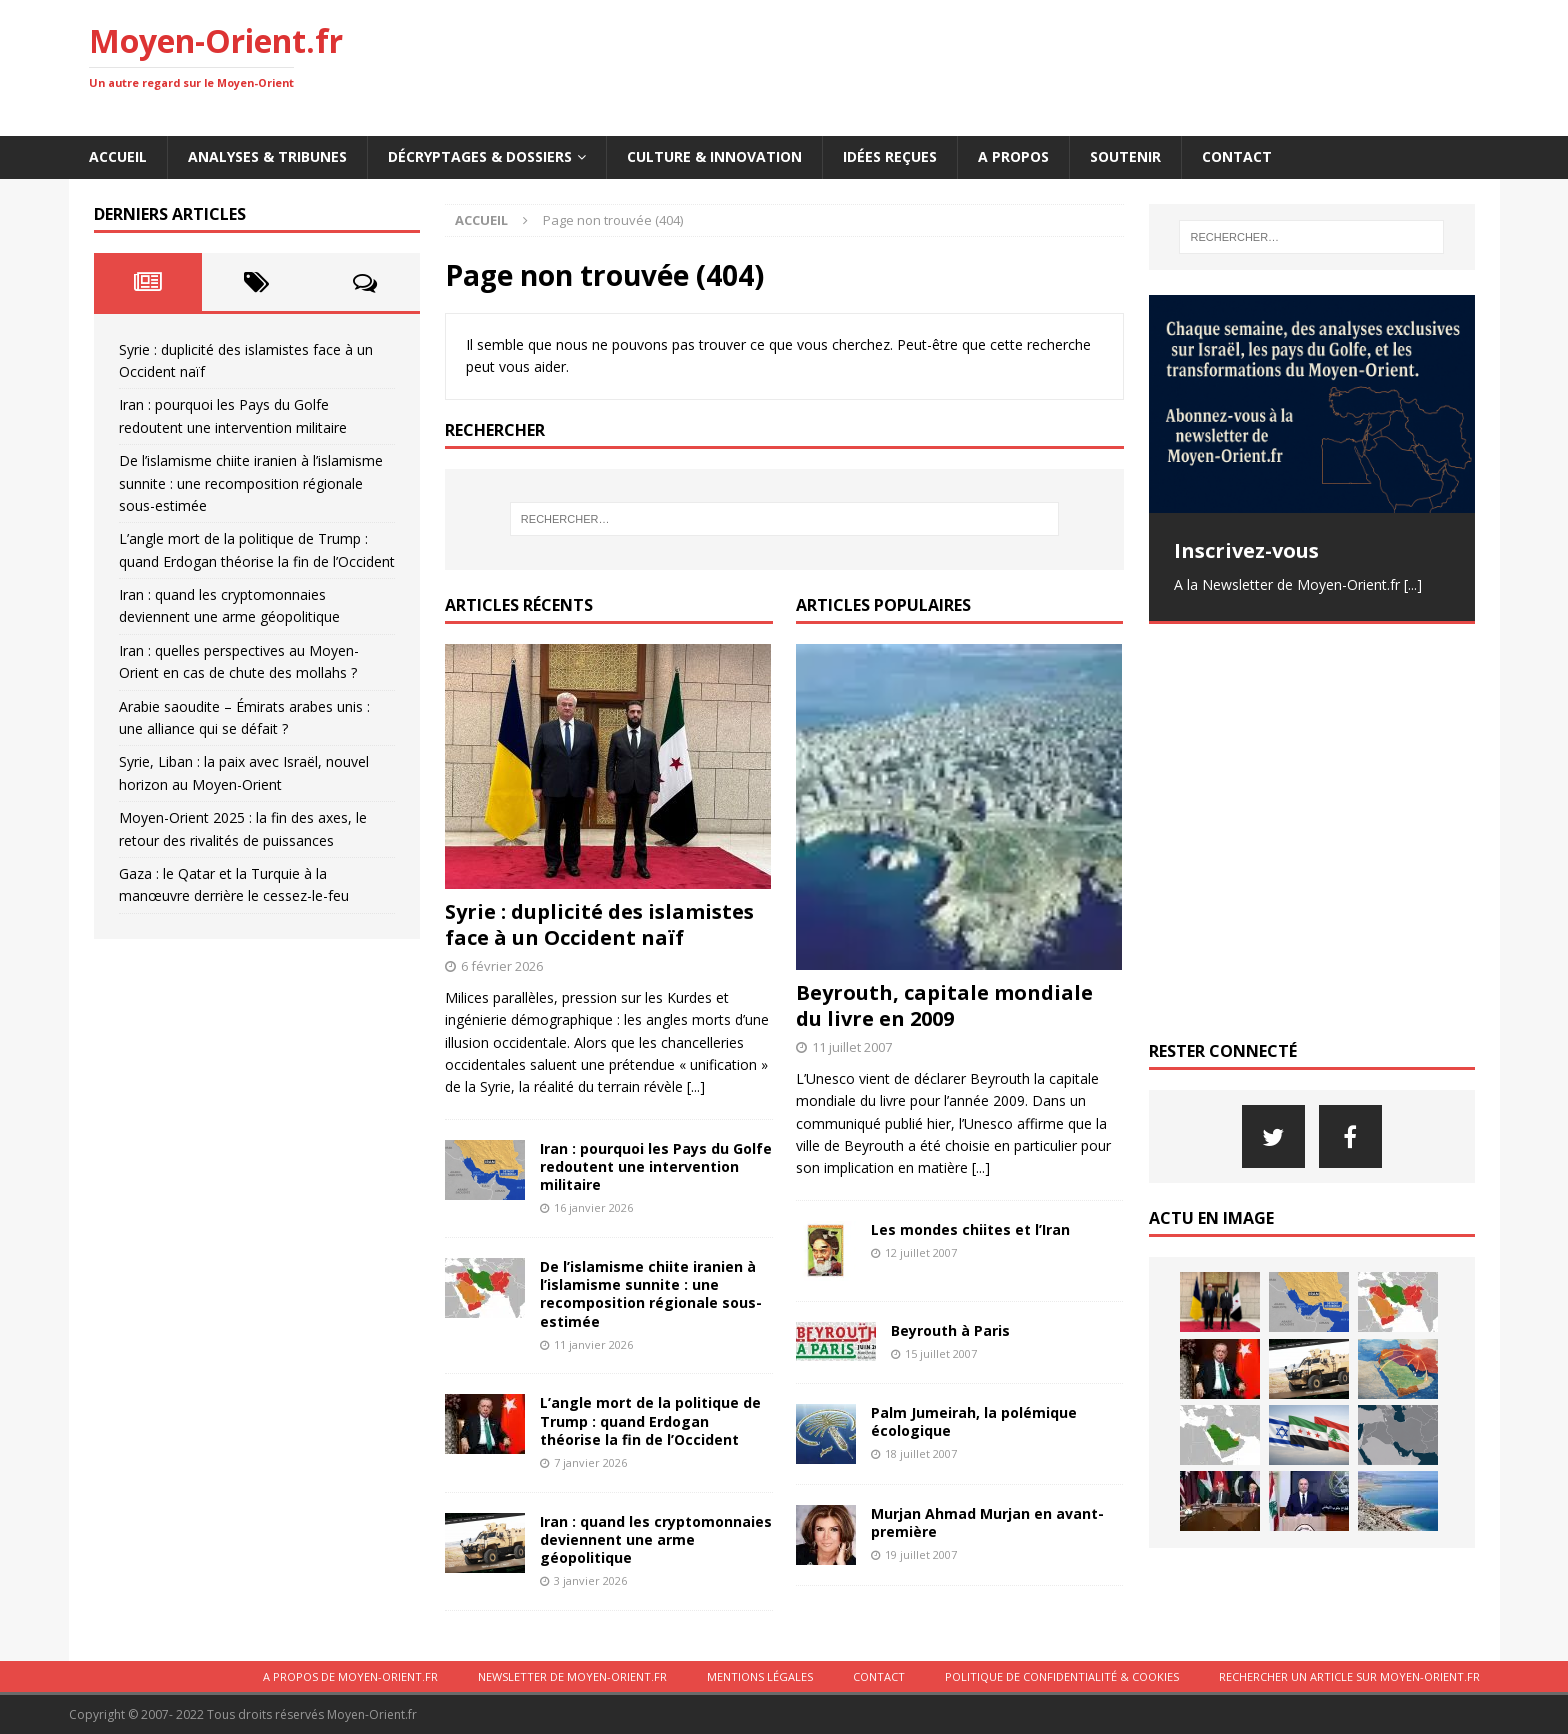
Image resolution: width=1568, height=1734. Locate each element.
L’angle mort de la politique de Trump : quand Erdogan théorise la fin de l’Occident (650, 1420)
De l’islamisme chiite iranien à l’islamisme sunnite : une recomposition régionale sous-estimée (651, 1294)
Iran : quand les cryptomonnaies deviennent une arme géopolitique (656, 1539)
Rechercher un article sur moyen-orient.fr (1349, 1676)
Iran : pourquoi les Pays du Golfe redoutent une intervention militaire (656, 1166)
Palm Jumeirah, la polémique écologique (974, 1421)
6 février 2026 (502, 966)
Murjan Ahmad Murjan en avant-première (987, 1522)
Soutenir (1125, 156)
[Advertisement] (1115, 65)
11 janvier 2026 (593, 1344)
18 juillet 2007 (921, 1453)
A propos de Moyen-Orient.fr (350, 1676)
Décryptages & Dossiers (480, 156)
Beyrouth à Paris (950, 1330)
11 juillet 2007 (852, 1047)
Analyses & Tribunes (267, 156)
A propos (1013, 156)
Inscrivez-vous (1246, 550)
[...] (696, 1086)
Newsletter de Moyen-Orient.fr (572, 1676)
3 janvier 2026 (590, 1580)
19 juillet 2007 (921, 1554)
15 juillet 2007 (941, 1353)
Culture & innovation (714, 156)
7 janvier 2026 (590, 1462)
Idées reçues (890, 156)
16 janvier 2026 (593, 1207)
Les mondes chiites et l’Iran (970, 1229)
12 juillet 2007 (921, 1252)
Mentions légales (760, 1676)
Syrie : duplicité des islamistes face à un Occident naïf (599, 924)
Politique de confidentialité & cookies (1062, 1676)
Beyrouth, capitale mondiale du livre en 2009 (944, 1005)
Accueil (118, 156)
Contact (1237, 156)
